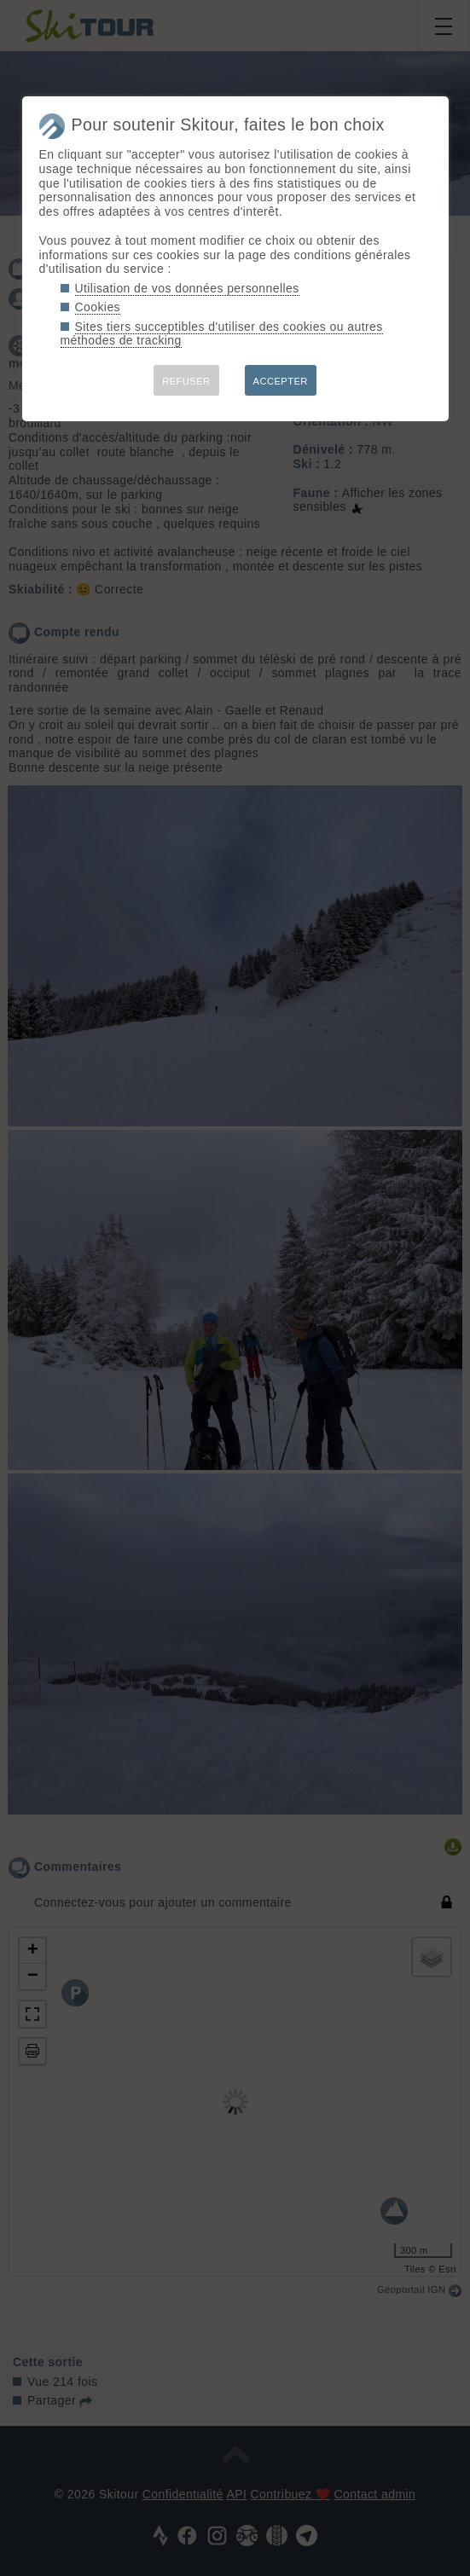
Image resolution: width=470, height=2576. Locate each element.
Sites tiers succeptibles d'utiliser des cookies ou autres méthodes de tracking (222, 334)
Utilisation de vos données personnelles (187, 288)
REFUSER (186, 381)
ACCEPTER (280, 381)
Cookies (98, 307)
